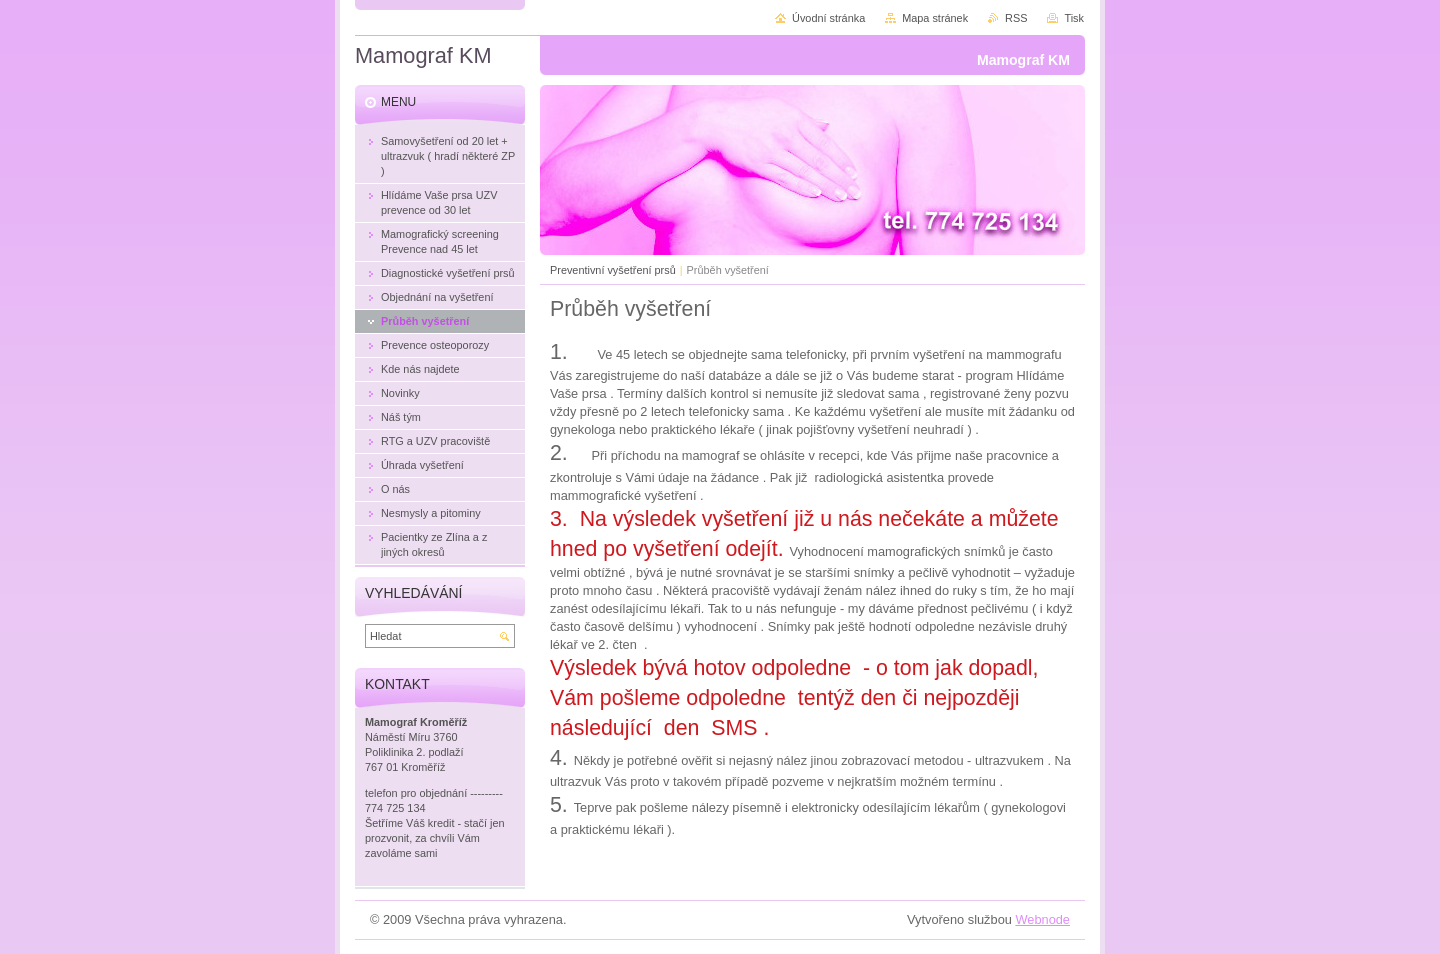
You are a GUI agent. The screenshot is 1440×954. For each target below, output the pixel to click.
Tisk (1074, 18)
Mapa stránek (935, 18)
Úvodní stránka (828, 18)
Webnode (1042, 919)
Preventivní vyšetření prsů (613, 270)
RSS (1016, 18)
